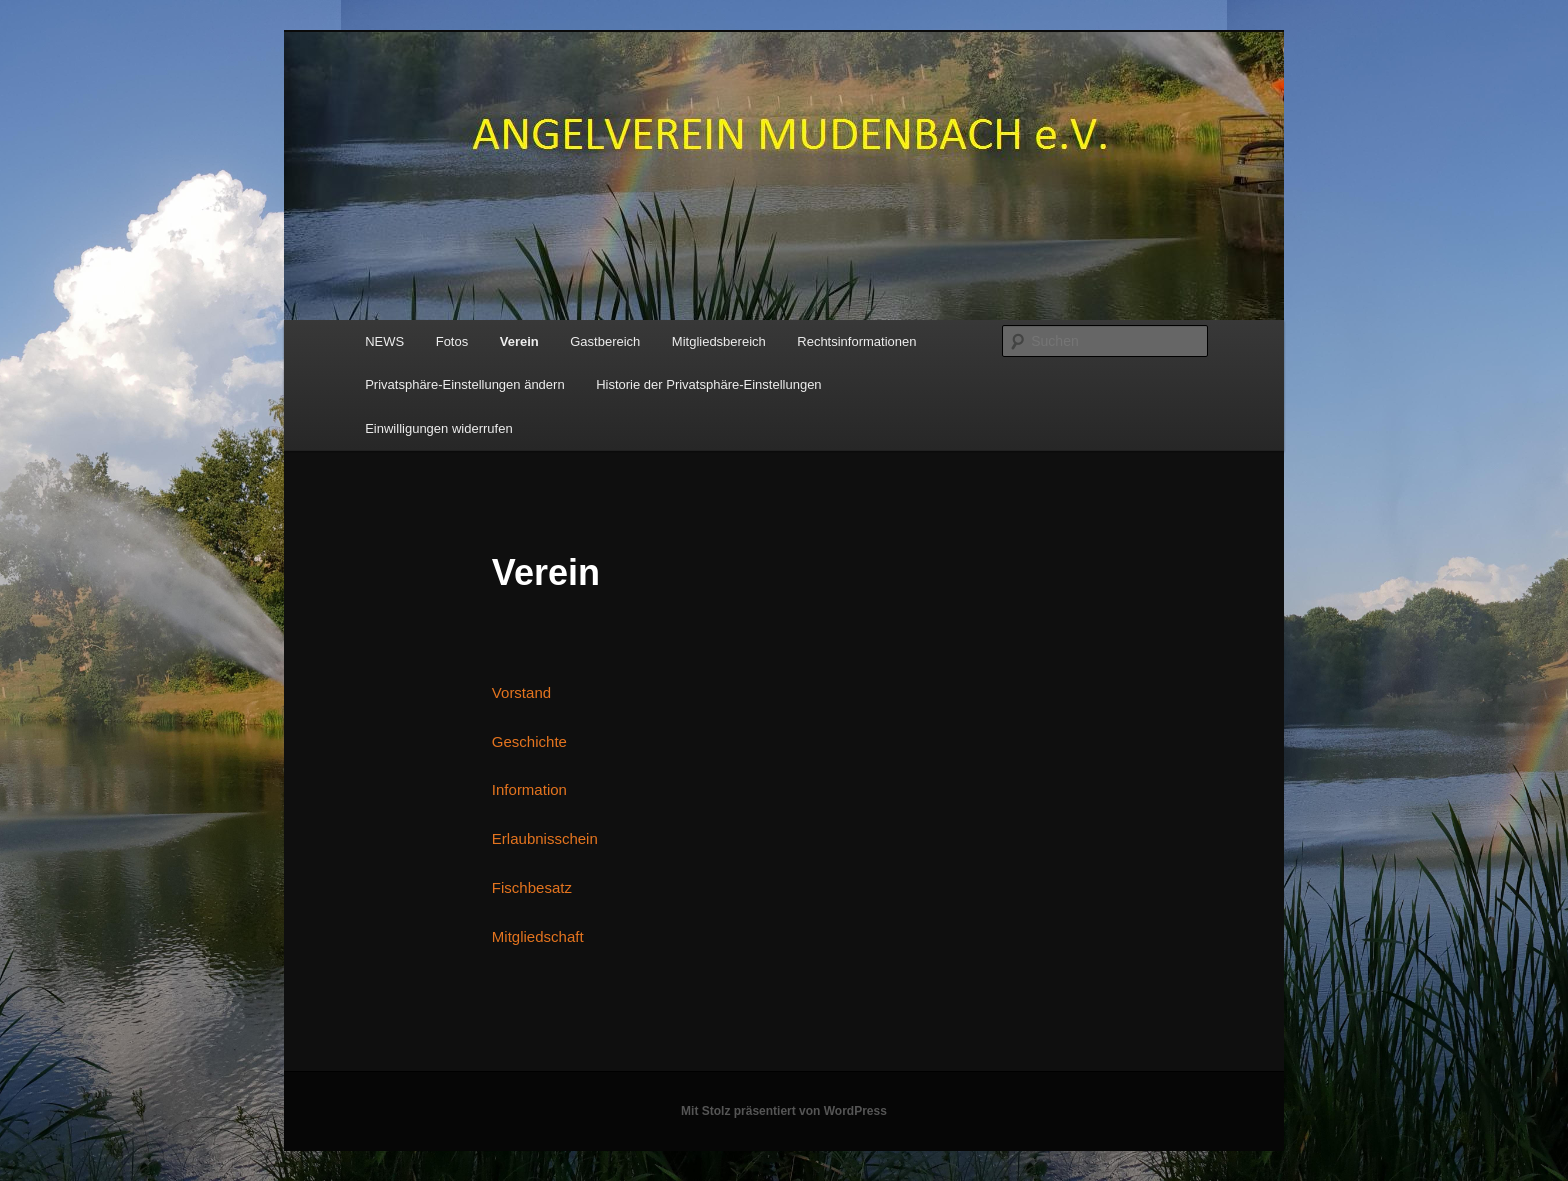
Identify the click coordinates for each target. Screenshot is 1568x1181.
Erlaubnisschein (545, 838)
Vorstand (521, 692)
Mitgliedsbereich (719, 341)
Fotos (452, 341)
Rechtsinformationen (856, 341)
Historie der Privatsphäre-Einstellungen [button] (708, 384)
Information (529, 789)
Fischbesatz (532, 887)
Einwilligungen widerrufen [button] (438, 428)
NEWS (384, 341)
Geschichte (529, 741)
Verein (519, 341)
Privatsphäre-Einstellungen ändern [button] (464, 384)
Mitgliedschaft (538, 936)
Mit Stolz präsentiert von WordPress (784, 1111)
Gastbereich (605, 341)
